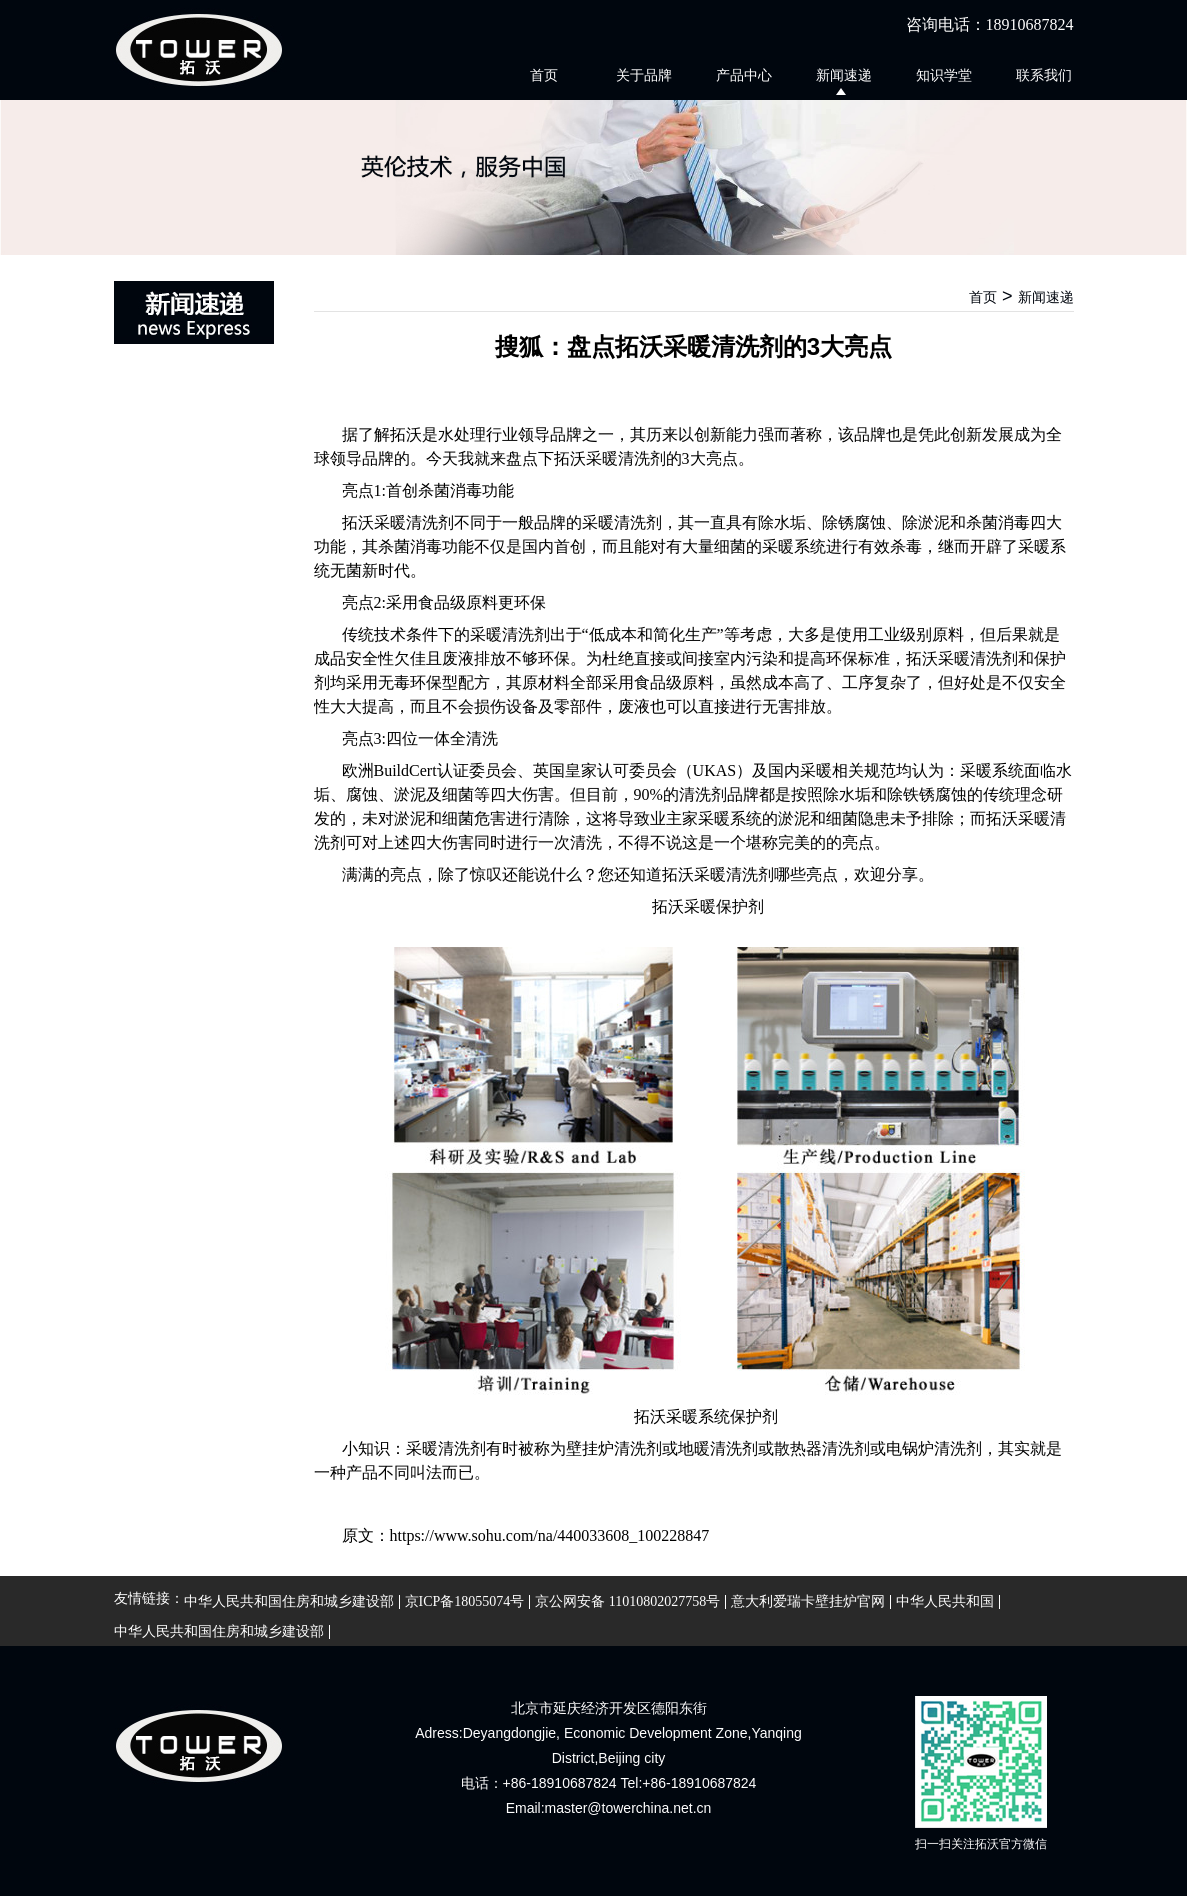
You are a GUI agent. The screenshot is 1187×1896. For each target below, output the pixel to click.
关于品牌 (644, 75)
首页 (544, 75)
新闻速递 (844, 75)
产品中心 (744, 75)
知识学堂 (944, 75)
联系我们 (1044, 75)
